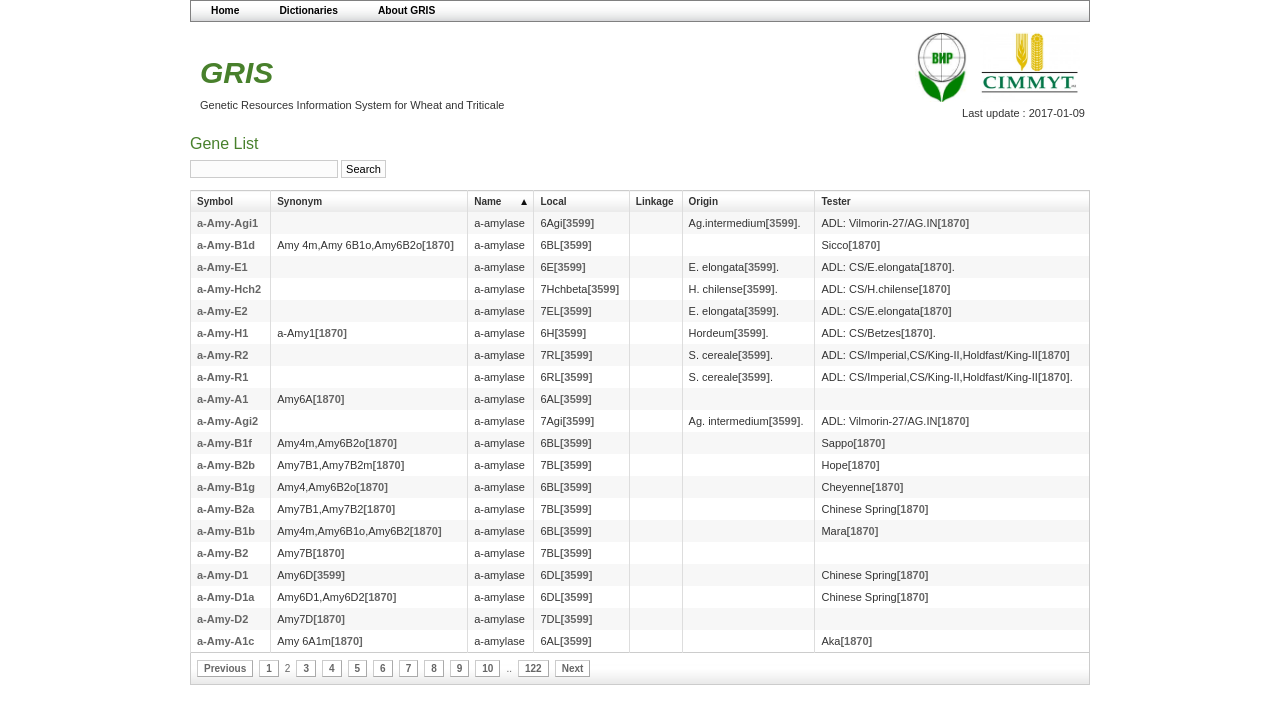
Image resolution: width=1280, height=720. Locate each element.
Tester (835, 201)
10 (487, 668)
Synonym (299, 201)
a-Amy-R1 (222, 377)
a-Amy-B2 (222, 553)
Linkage (655, 201)
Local (553, 201)
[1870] (953, 223)
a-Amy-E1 (222, 267)
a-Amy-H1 (222, 333)
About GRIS (406, 10)
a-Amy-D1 (222, 575)
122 (533, 668)
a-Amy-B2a (225, 509)
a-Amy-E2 (222, 311)
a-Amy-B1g (226, 487)
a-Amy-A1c (225, 641)
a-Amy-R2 (222, 355)
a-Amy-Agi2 (227, 421)
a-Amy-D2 (222, 619)
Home (225, 10)
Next (573, 668)
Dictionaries (308, 10)
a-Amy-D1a (225, 597)
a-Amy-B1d (226, 245)
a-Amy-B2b (226, 465)
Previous (225, 668)
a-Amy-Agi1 (227, 223)
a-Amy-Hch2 (229, 289)
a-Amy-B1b (226, 531)
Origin (703, 201)
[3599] (578, 223)
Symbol (215, 201)
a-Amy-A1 (222, 399)
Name (487, 201)
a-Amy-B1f (224, 443)
